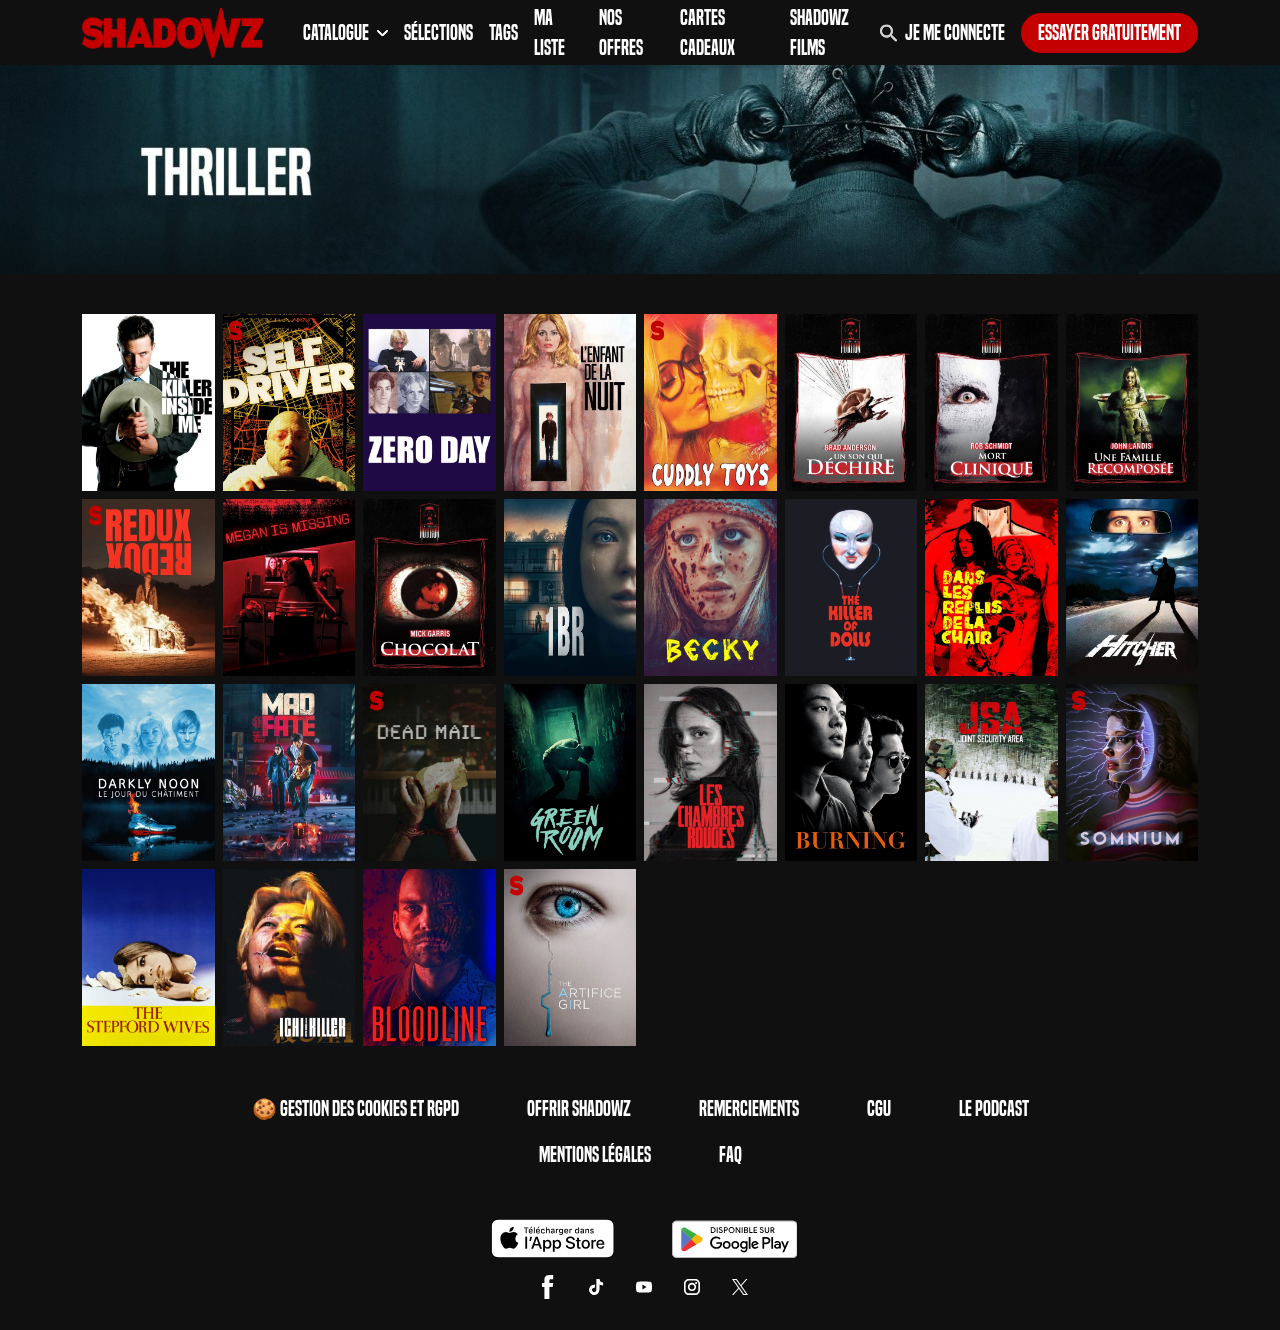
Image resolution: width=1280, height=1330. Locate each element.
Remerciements (749, 1109)
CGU (879, 1109)
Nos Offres (621, 33)
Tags (503, 33)
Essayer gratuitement (1109, 33)
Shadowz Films (819, 33)
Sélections (438, 33)
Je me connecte (955, 33)
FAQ (730, 1155)
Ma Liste (549, 33)
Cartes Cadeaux (707, 33)
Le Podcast (994, 1109)
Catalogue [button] (345, 33)
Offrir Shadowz (579, 1109)
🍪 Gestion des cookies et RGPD (355, 1109)
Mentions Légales (595, 1155)
